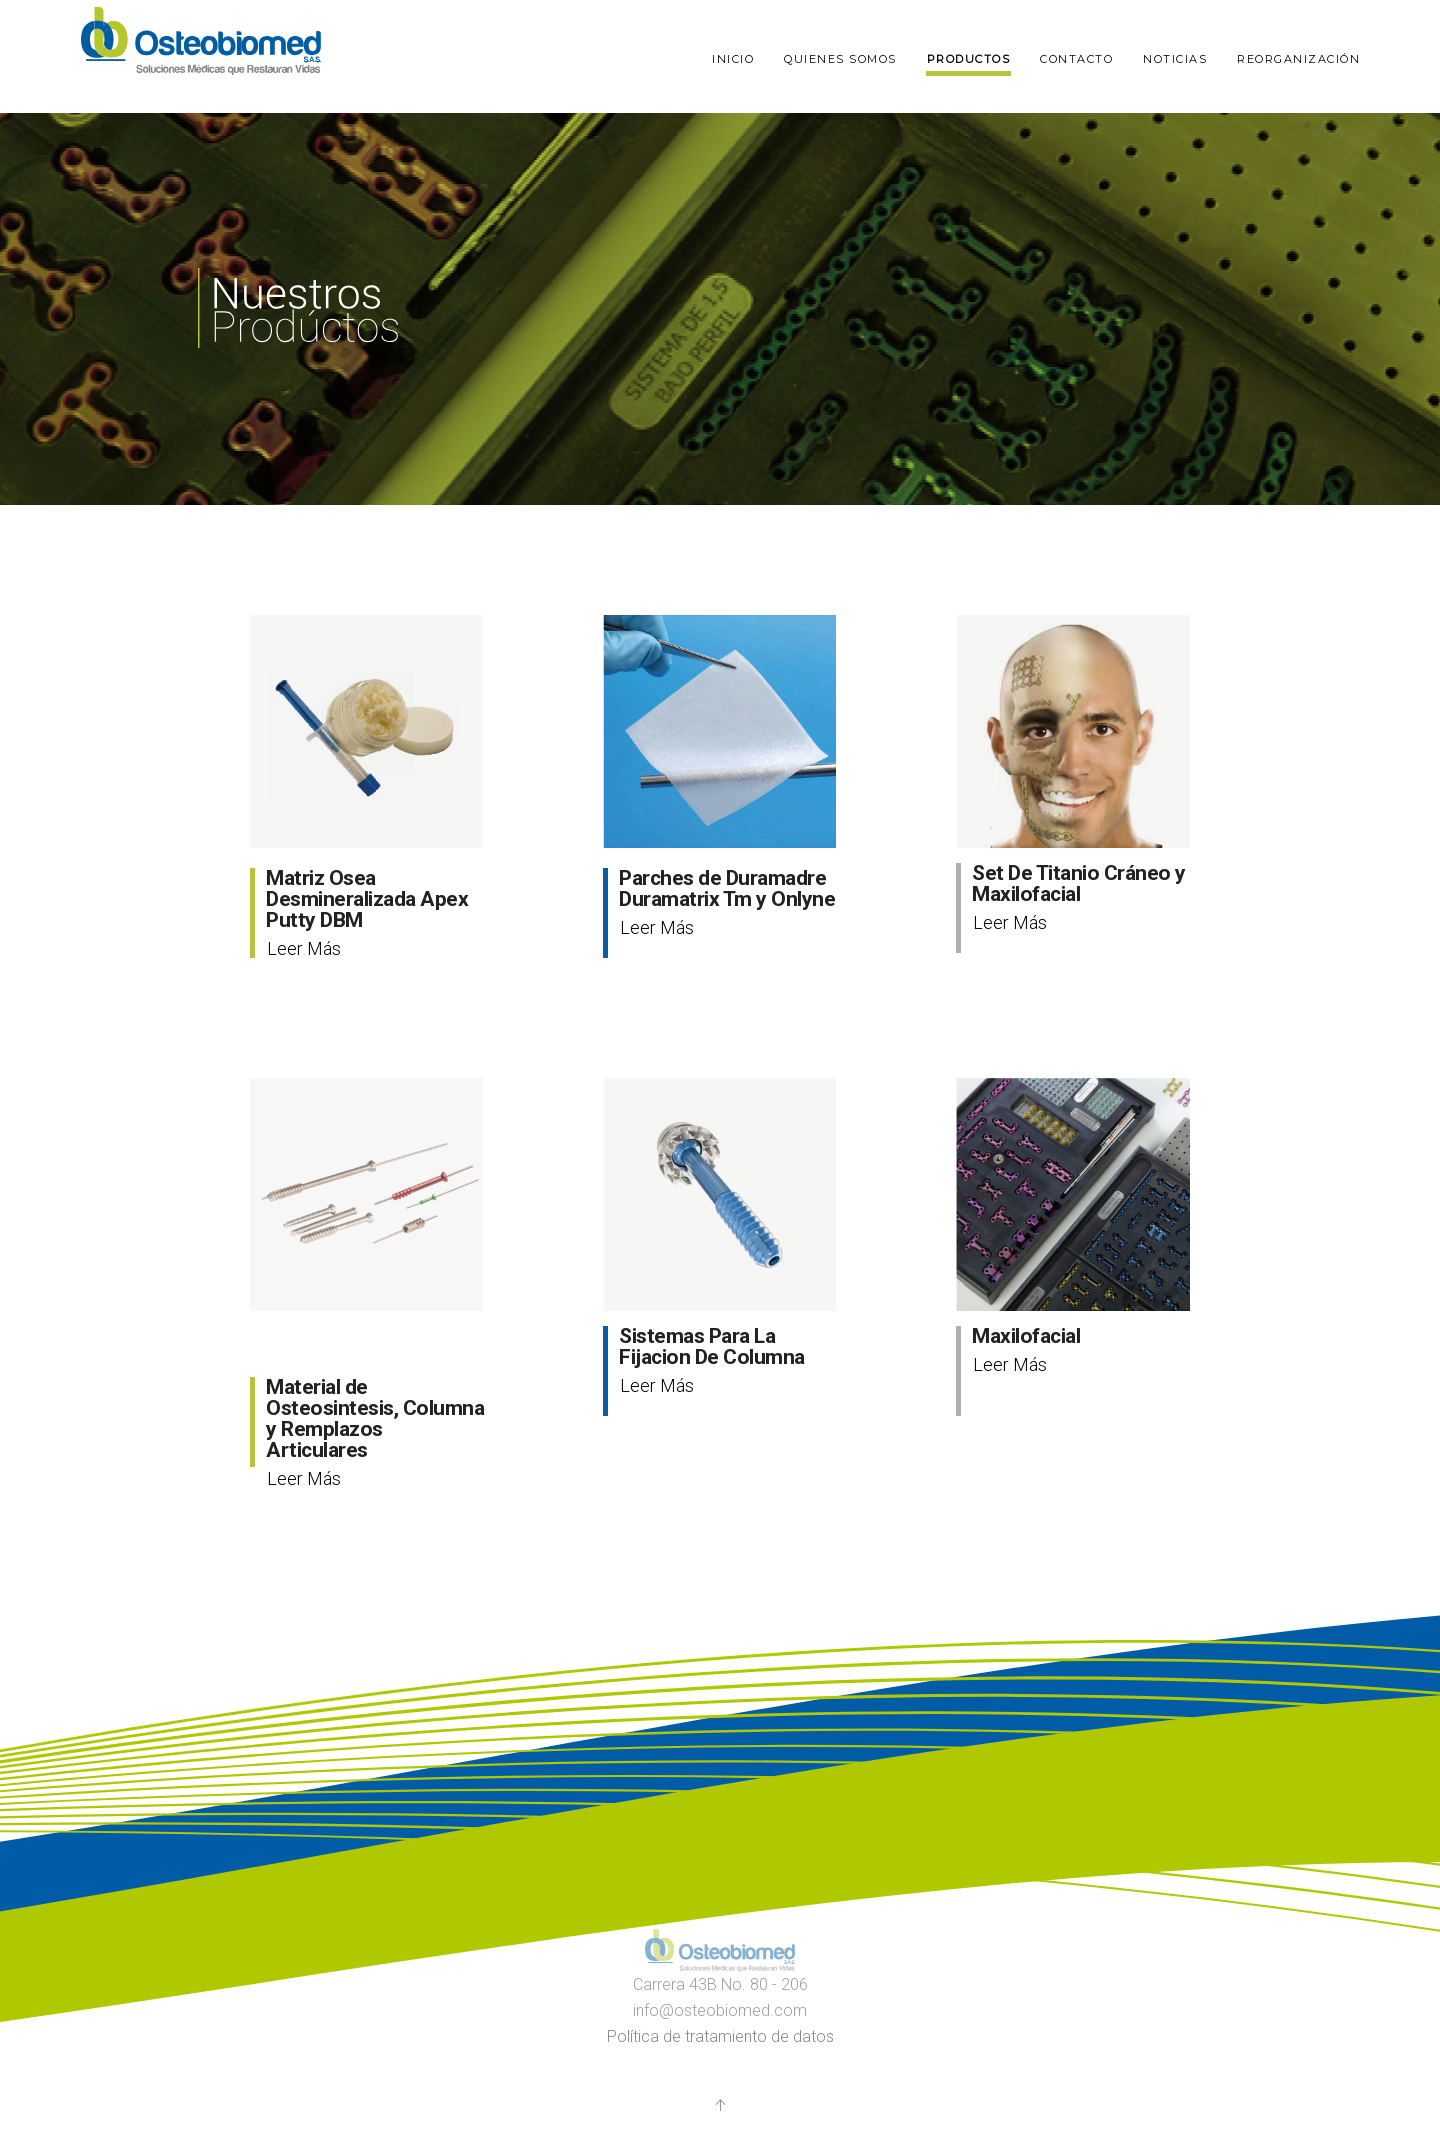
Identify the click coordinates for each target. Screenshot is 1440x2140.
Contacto (1076, 59)
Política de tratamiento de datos (720, 2036)
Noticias (1175, 59)
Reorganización (1298, 59)
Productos (969, 59)
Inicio (733, 59)
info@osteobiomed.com (720, 2010)
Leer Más (304, 948)
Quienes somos (840, 59)
